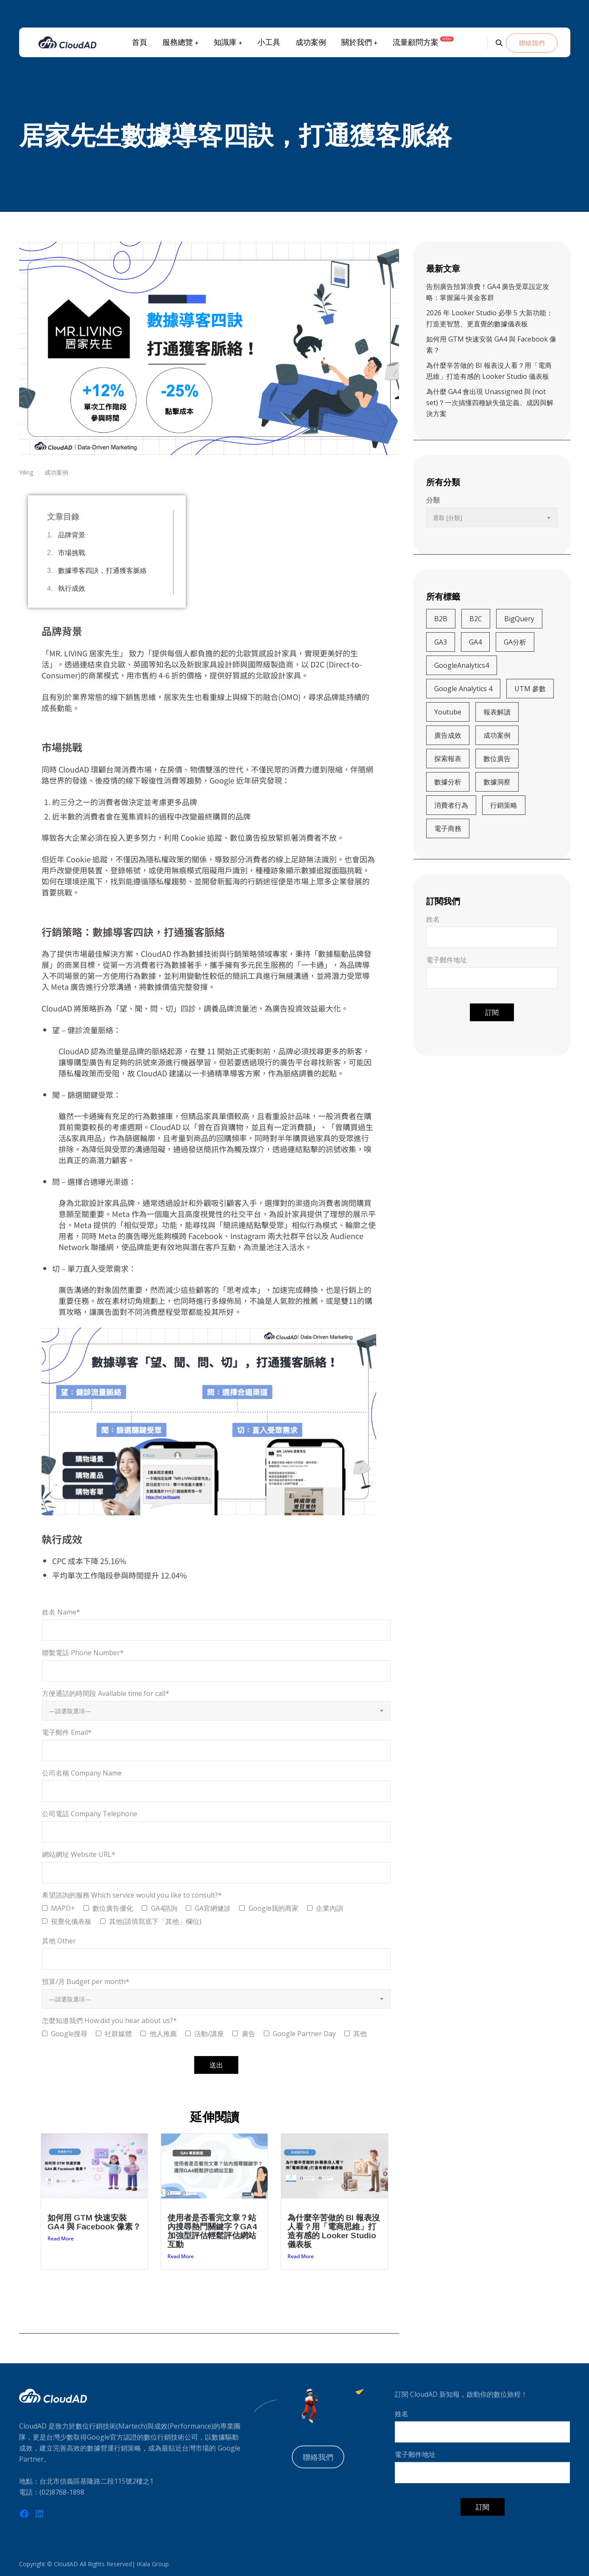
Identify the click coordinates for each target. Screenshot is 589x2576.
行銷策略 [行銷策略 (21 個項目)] (503, 805)
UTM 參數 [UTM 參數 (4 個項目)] (530, 688)
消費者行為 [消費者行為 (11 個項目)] (451, 805)
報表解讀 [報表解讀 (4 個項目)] (497, 712)
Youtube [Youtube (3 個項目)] (447, 712)
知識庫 (224, 42)
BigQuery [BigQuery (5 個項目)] (519, 618)
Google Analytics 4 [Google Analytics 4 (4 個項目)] (463, 688)
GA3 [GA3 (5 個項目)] (440, 642)
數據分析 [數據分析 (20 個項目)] (447, 781)
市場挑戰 (71, 552)
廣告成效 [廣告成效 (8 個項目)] (447, 735)
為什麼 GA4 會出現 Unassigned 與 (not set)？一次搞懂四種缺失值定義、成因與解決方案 (489, 402)
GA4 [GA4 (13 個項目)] (475, 642)
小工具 (268, 42)
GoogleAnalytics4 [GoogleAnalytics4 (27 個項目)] (461, 665)
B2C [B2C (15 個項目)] (475, 618)
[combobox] (216, 1710)
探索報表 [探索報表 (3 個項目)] (447, 758)
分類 (433, 500)
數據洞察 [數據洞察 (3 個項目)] (497, 781)
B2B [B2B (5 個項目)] (440, 618)
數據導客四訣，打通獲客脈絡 (102, 570)
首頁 (139, 42)
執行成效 (71, 588)
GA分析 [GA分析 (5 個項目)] (515, 642)
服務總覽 (177, 42)
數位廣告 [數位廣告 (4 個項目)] (497, 758)
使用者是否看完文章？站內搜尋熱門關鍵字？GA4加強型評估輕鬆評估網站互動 (212, 2231)
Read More (60, 2238)
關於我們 (356, 42)
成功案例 (310, 42)
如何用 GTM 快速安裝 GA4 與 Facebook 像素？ (94, 2222)
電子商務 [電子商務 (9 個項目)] (447, 828)
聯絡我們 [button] (531, 43)
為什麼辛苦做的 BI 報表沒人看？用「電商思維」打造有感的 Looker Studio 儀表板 (334, 2231)
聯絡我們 (318, 2457)
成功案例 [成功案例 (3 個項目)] (497, 735)
